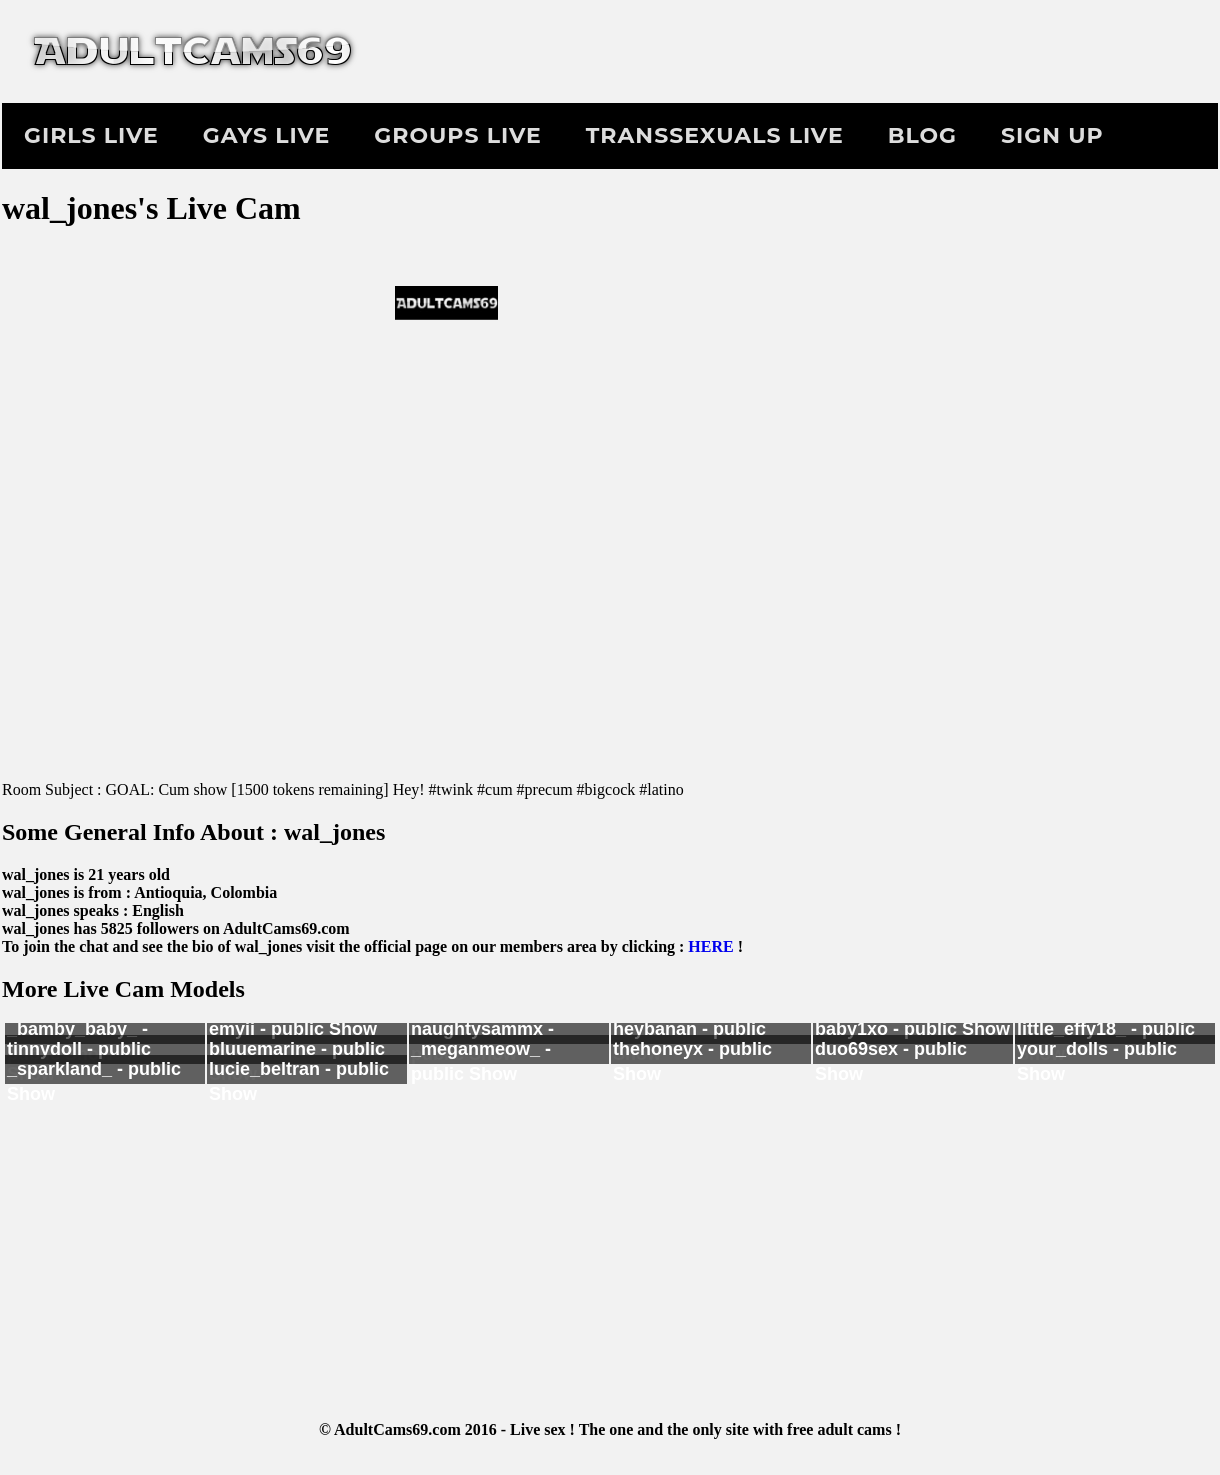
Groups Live (457, 135)
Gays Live (266, 135)
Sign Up (1052, 135)
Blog (922, 135)
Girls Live (91, 135)
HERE (710, 946)
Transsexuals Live (715, 135)
